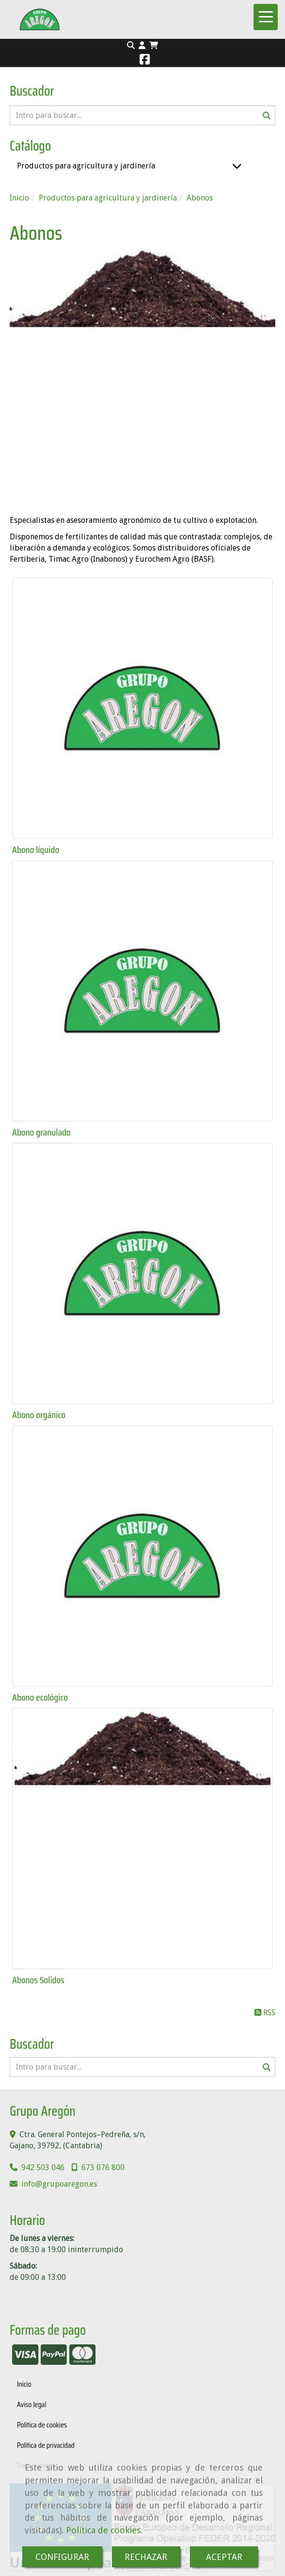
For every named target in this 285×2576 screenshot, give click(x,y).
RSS (264, 2012)
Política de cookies (103, 2530)
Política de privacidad (46, 2445)
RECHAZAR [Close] (146, 2557)
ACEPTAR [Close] (224, 2557)
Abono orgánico (38, 1414)
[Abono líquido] (142, 708)
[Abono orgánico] (142, 1273)
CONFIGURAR (62, 2557)
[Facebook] (145, 61)
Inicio (24, 2384)
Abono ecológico (40, 1697)
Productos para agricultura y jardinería (86, 165)
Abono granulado (41, 1132)
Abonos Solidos (38, 1980)
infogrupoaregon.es (59, 2184)
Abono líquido (35, 849)
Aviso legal (32, 2404)
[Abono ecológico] (142, 1556)
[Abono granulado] (142, 990)
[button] (142, 45)
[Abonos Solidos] (142, 1838)
